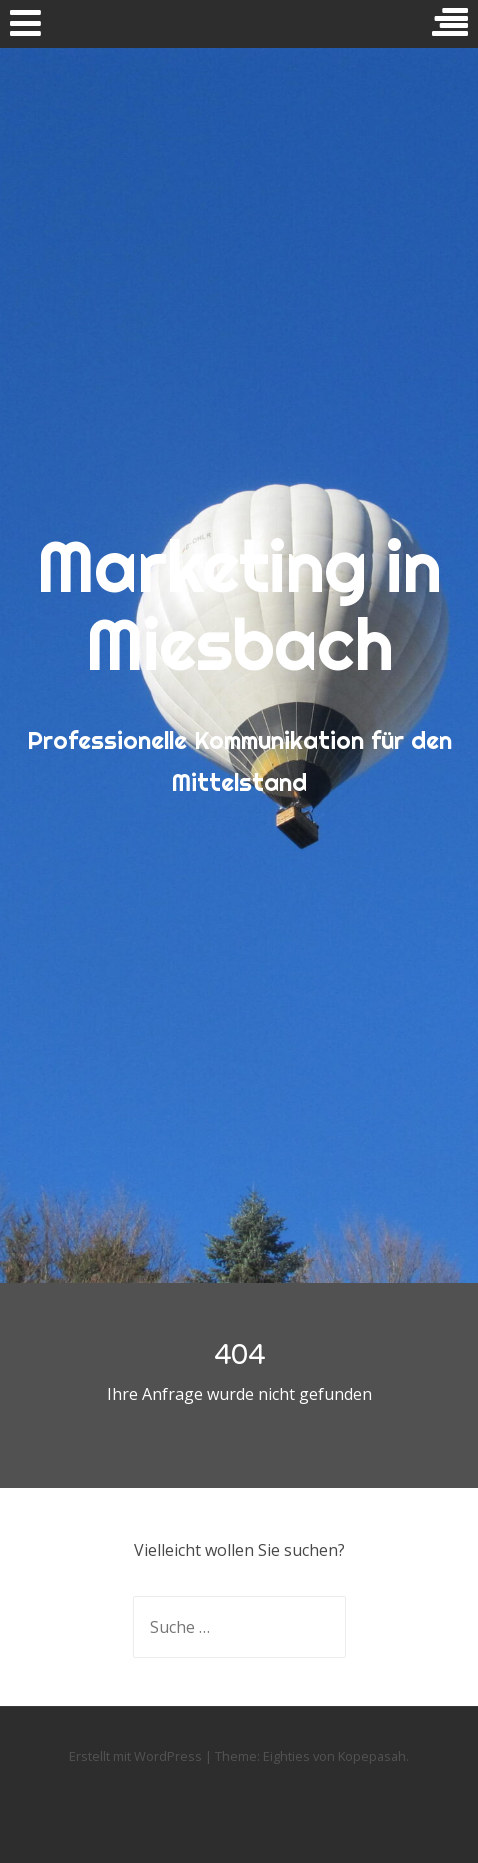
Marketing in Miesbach (239, 605)
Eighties (286, 1756)
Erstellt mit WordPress (135, 1756)
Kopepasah (372, 1756)
